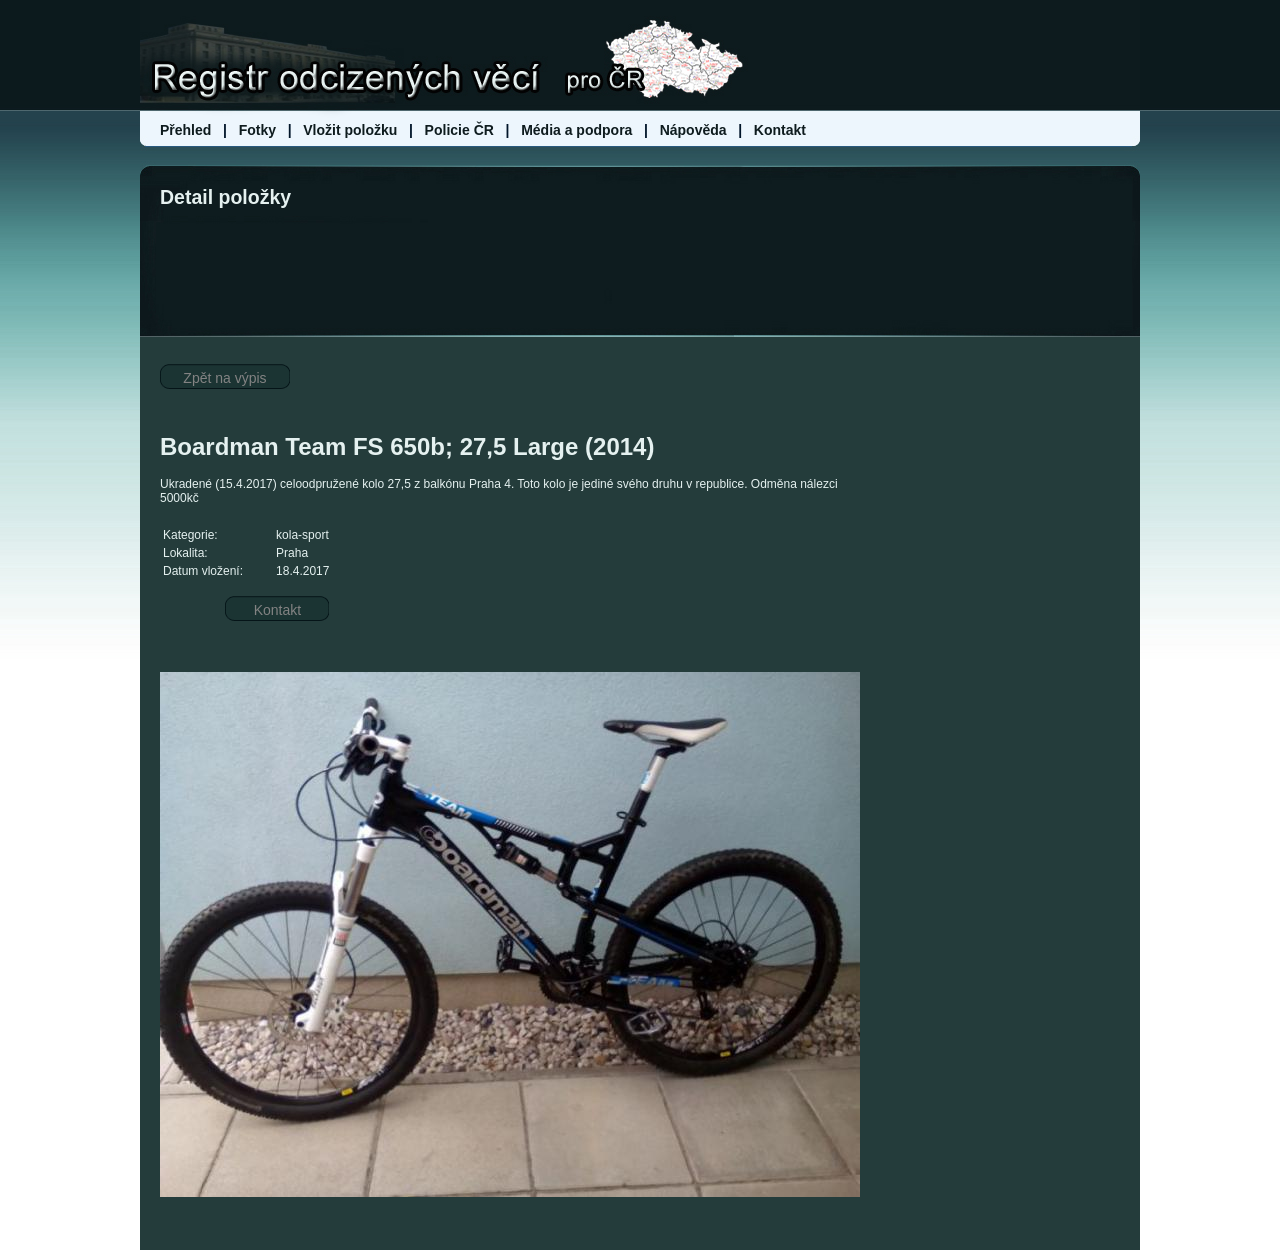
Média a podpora (578, 130)
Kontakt (780, 130)
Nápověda (693, 130)
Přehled (187, 130)
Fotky (257, 130)
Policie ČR (459, 130)
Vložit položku (350, 130)
